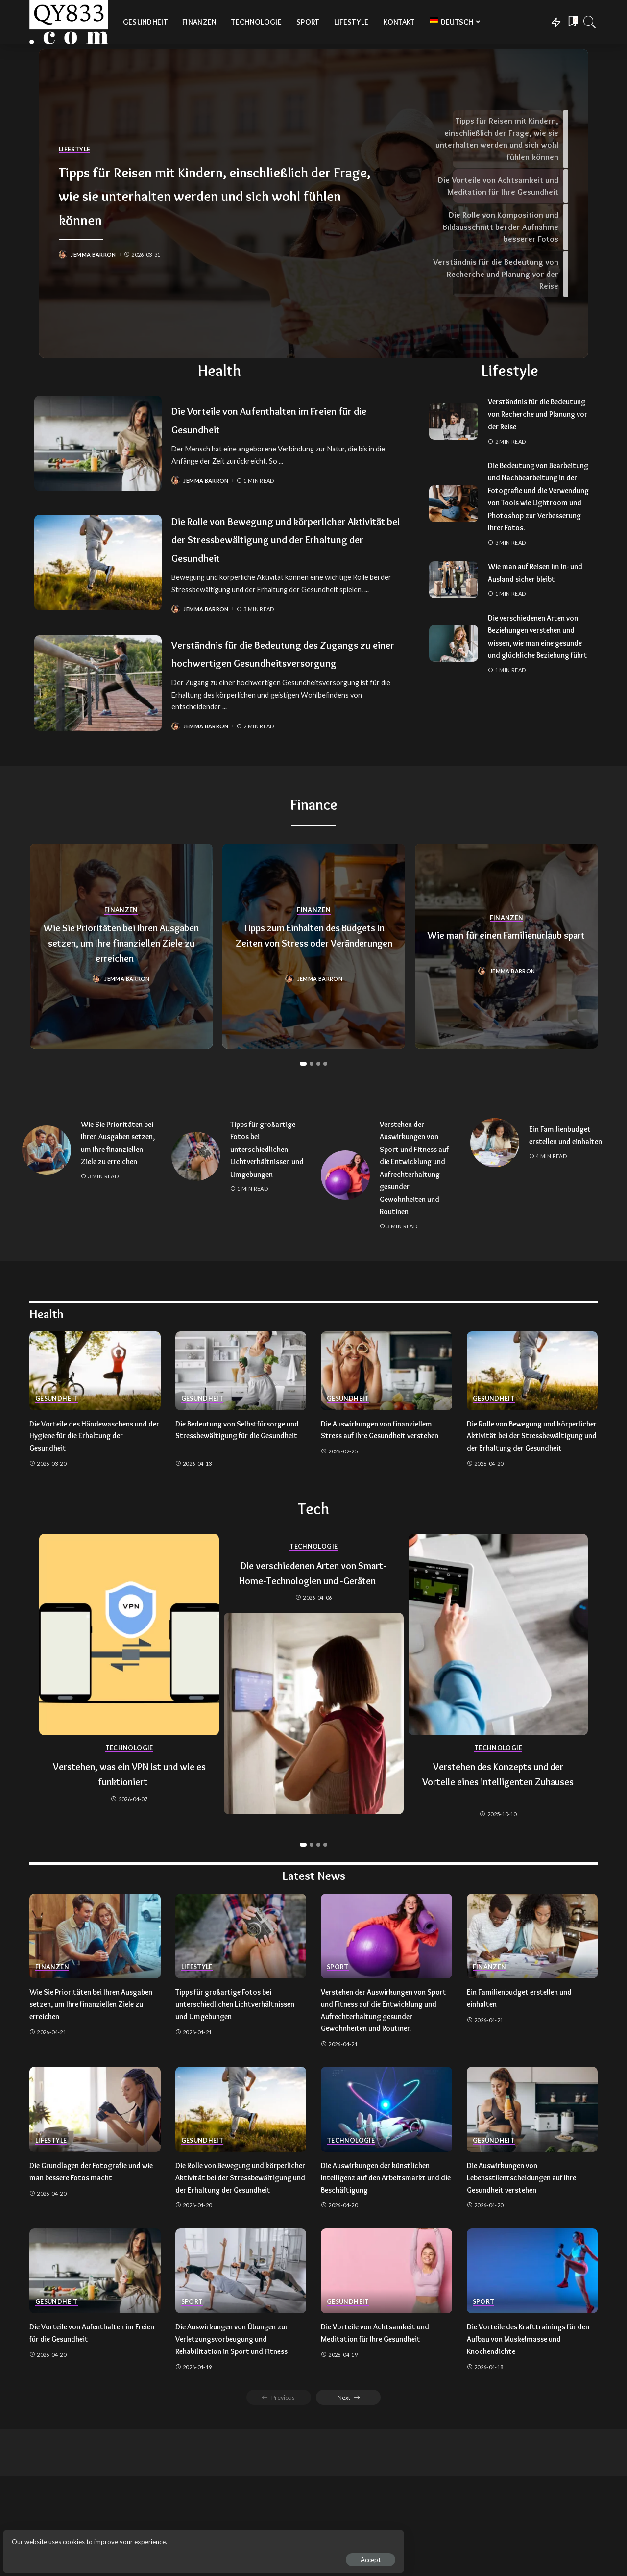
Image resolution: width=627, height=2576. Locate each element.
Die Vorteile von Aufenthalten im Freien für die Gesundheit (270, 418)
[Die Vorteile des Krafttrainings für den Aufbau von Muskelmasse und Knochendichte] (532, 2357)
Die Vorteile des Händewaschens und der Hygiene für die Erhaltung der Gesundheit (89, 1484)
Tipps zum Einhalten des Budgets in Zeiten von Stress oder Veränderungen (314, 979)
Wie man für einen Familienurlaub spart (500, 979)
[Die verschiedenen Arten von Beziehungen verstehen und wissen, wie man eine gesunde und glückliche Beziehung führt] (453, 674)
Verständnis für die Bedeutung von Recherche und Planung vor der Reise (535, 414)
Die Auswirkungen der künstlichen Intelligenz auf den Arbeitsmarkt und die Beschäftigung (382, 2251)
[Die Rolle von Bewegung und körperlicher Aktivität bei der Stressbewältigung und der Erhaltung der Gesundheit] (98, 572)
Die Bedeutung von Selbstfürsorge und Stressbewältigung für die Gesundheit (238, 1484)
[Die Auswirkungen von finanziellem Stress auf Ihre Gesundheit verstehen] (386, 1420)
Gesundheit (57, 1448)
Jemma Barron (95, 267)
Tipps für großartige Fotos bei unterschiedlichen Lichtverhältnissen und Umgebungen (266, 1186)
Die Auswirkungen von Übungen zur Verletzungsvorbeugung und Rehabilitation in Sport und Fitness (240, 2424)
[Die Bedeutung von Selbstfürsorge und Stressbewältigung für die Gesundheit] (241, 1420)
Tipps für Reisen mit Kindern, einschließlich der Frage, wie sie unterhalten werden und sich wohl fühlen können (204, 194)
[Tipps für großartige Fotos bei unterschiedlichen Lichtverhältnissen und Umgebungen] (195, 1193)
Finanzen (121, 939)
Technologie (129, 1809)
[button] (303, 1100)
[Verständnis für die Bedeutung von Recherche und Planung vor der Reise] (453, 421)
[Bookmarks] (572, 22)
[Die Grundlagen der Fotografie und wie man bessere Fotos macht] (95, 2183)
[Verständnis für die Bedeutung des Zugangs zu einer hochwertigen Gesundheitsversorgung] (98, 710)
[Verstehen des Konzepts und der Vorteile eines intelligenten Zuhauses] (498, 1696)
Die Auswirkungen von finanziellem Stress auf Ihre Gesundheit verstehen (384, 1484)
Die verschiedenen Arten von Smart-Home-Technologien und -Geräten (313, 1641)
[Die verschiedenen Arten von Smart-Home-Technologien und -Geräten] (314, 1790)
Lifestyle (75, 137)
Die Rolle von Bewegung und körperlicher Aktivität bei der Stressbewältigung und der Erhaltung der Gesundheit (286, 547)
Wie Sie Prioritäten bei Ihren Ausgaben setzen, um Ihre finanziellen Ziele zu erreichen (121, 971)
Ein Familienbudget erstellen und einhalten (562, 1173)
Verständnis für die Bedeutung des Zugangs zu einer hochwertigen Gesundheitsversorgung (277, 679)
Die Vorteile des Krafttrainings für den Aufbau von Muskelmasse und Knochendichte (528, 2424)
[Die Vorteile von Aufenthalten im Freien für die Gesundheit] (98, 443)
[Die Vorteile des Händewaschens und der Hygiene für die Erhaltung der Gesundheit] (95, 1420)
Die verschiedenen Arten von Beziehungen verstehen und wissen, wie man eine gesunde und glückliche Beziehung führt (538, 668)
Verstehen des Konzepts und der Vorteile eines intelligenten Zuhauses (498, 1843)
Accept (120, 2554)
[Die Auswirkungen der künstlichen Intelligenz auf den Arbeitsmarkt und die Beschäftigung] (386, 2183)
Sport (338, 2029)
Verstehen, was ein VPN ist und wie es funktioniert (129, 1835)
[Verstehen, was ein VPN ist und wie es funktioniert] (129, 1696)
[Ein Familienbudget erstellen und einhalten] (494, 1180)
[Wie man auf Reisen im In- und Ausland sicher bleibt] (453, 604)
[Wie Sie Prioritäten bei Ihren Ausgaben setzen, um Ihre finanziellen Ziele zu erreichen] (46, 1193)
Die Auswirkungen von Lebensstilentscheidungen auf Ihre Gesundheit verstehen (528, 2251)
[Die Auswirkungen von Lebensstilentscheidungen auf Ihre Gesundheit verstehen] (532, 2183)
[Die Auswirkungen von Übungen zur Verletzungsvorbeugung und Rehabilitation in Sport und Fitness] (241, 2357)
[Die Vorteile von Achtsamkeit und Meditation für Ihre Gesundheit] (386, 2357)
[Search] (590, 22)
